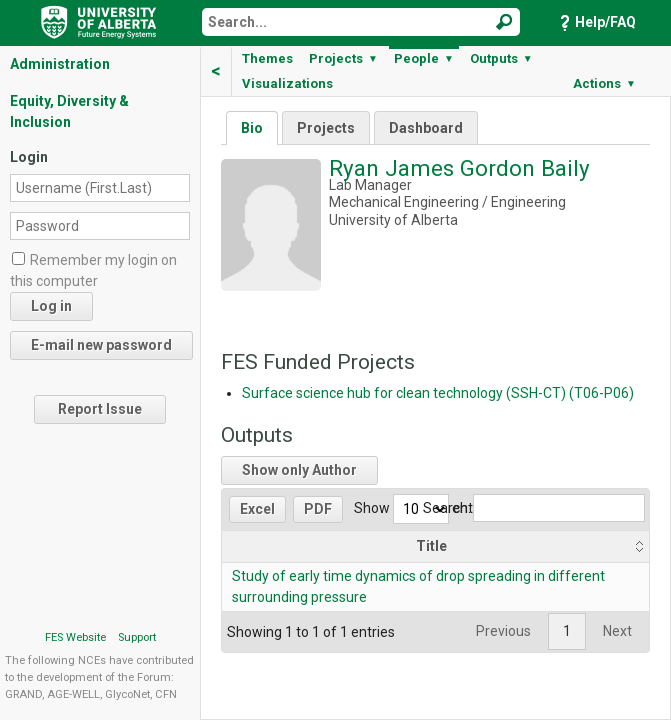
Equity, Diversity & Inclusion (69, 111)
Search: (534, 508)
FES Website (75, 637)
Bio (252, 128)
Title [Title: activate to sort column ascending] (431, 546)
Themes (267, 58)
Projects (343, 58)
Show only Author (299, 470)
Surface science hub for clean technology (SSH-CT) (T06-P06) (438, 393)
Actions (604, 83)
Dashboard (426, 128)
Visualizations (287, 83)
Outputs (501, 58)
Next (617, 631)
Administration (60, 64)
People (424, 58)
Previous (503, 631)
